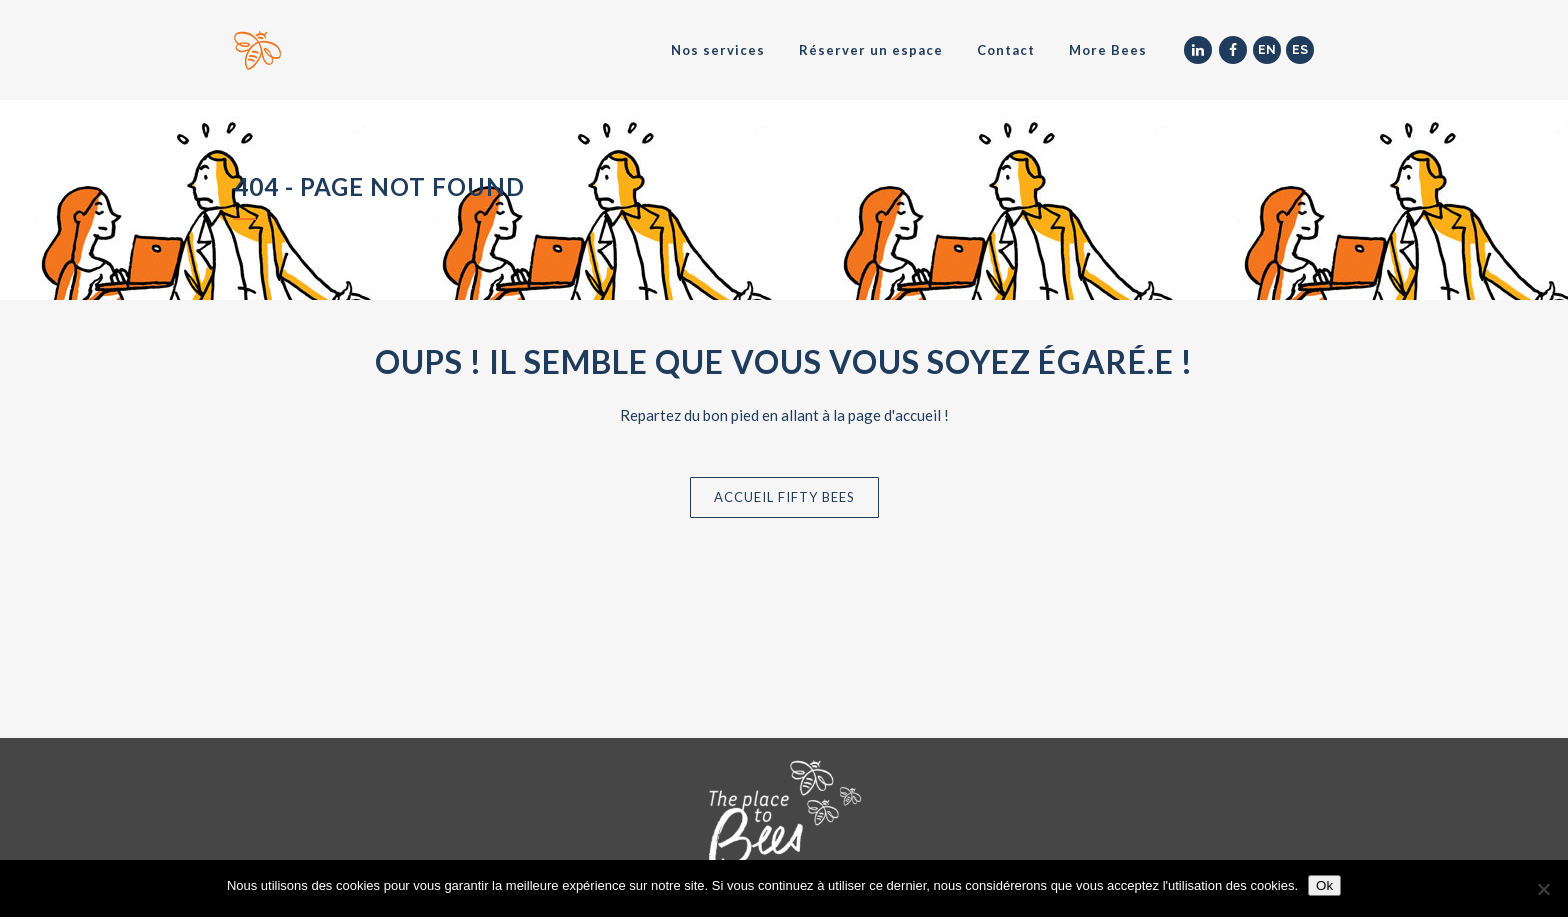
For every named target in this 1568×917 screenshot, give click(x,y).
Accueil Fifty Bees (784, 497)
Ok (1324, 885)
